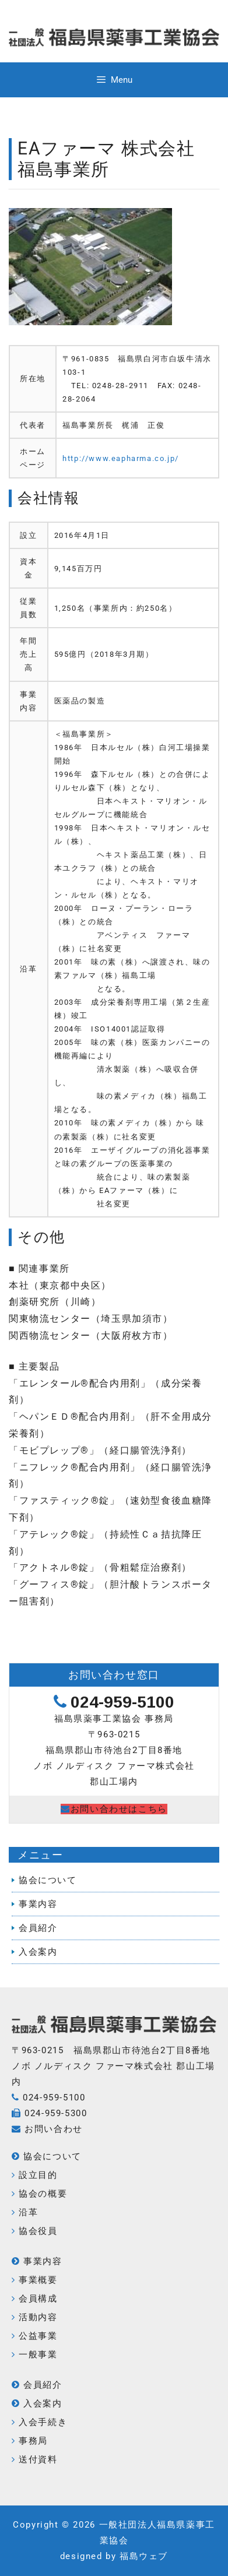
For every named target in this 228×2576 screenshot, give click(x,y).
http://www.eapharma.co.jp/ (120, 458)
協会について (48, 1880)
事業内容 (38, 1904)
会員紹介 (38, 1928)
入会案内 (38, 1952)
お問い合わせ (53, 2129)
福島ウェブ (144, 2556)
